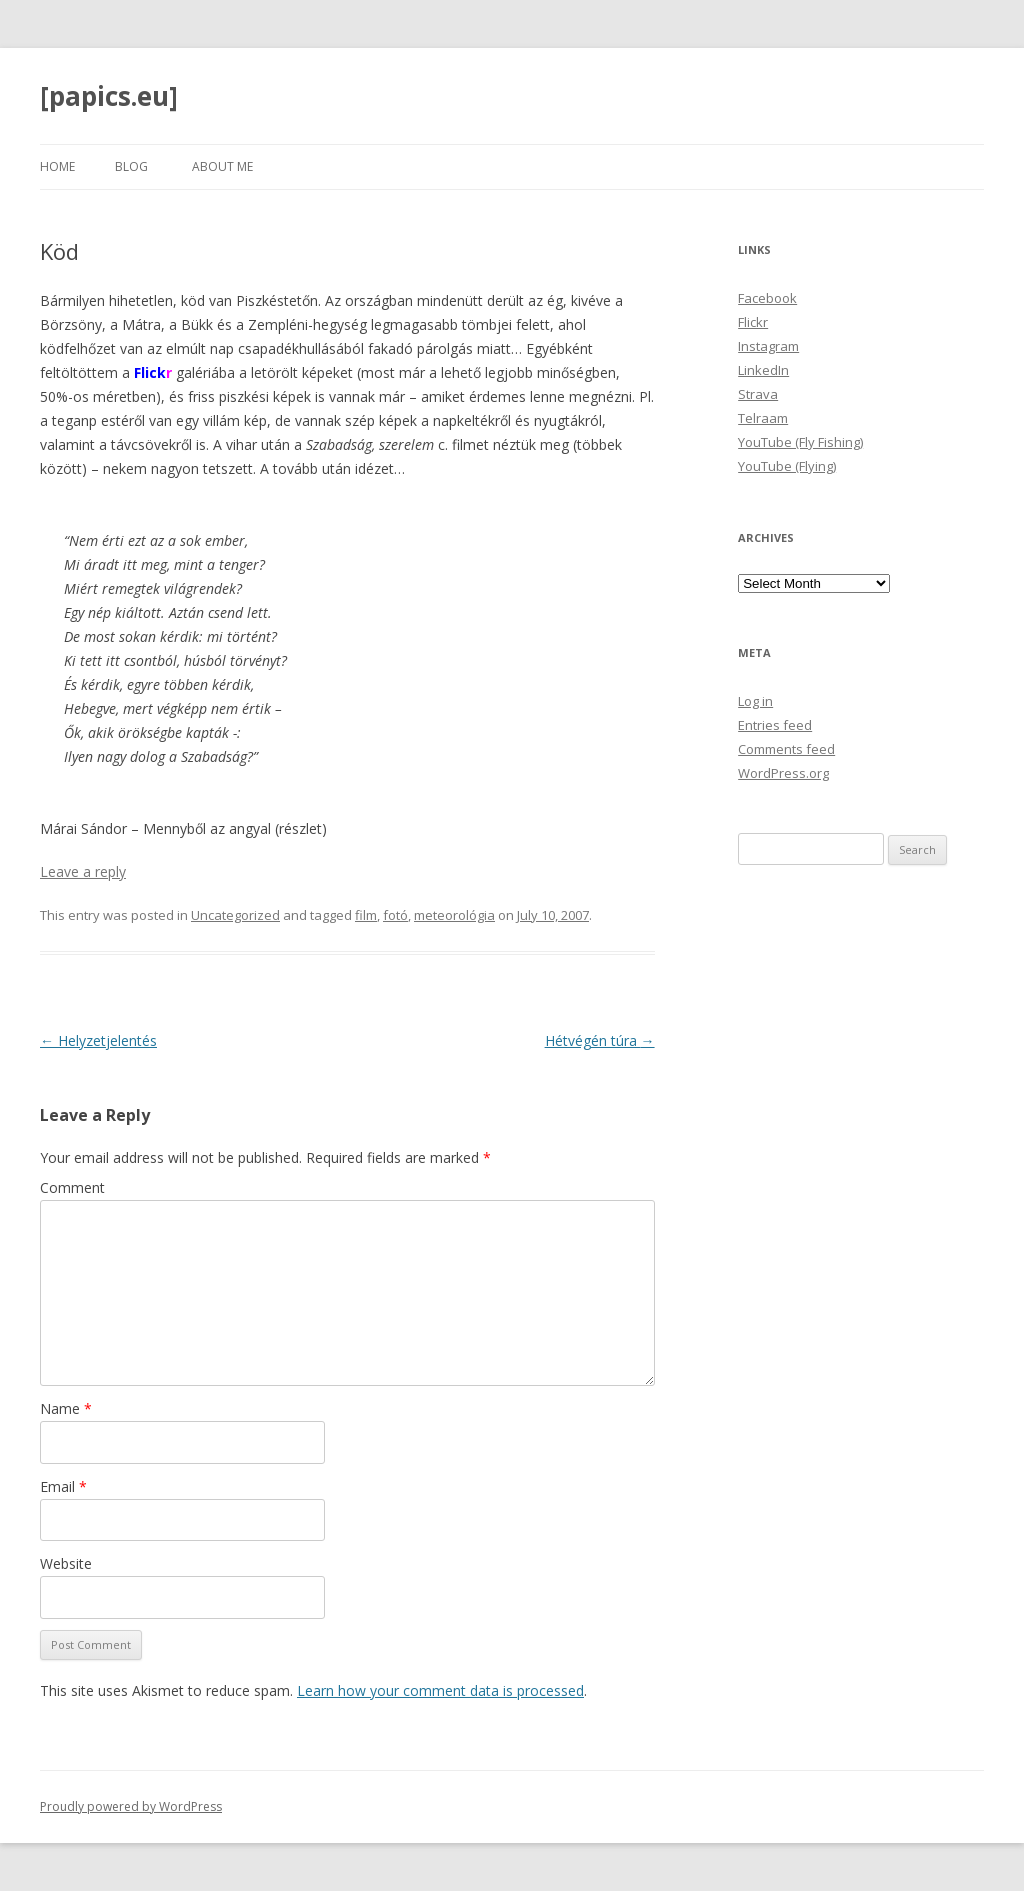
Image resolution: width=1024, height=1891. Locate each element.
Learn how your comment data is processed (440, 1690)
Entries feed (775, 725)
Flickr (753, 322)
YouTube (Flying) (787, 466)
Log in (755, 701)
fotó (395, 915)
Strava (758, 394)
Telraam (763, 418)
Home (57, 166)
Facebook (767, 298)
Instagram (768, 346)
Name (66, 1408)
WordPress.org (783, 773)
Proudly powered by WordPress (131, 1806)
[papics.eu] (109, 96)
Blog (131, 166)
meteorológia (454, 915)
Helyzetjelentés (98, 1040)
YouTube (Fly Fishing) (800, 442)
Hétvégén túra (600, 1040)
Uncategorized (235, 915)
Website (66, 1563)
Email (63, 1486)
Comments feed (786, 749)
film (366, 915)
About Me (222, 166)
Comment (72, 1187)
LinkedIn (763, 370)
